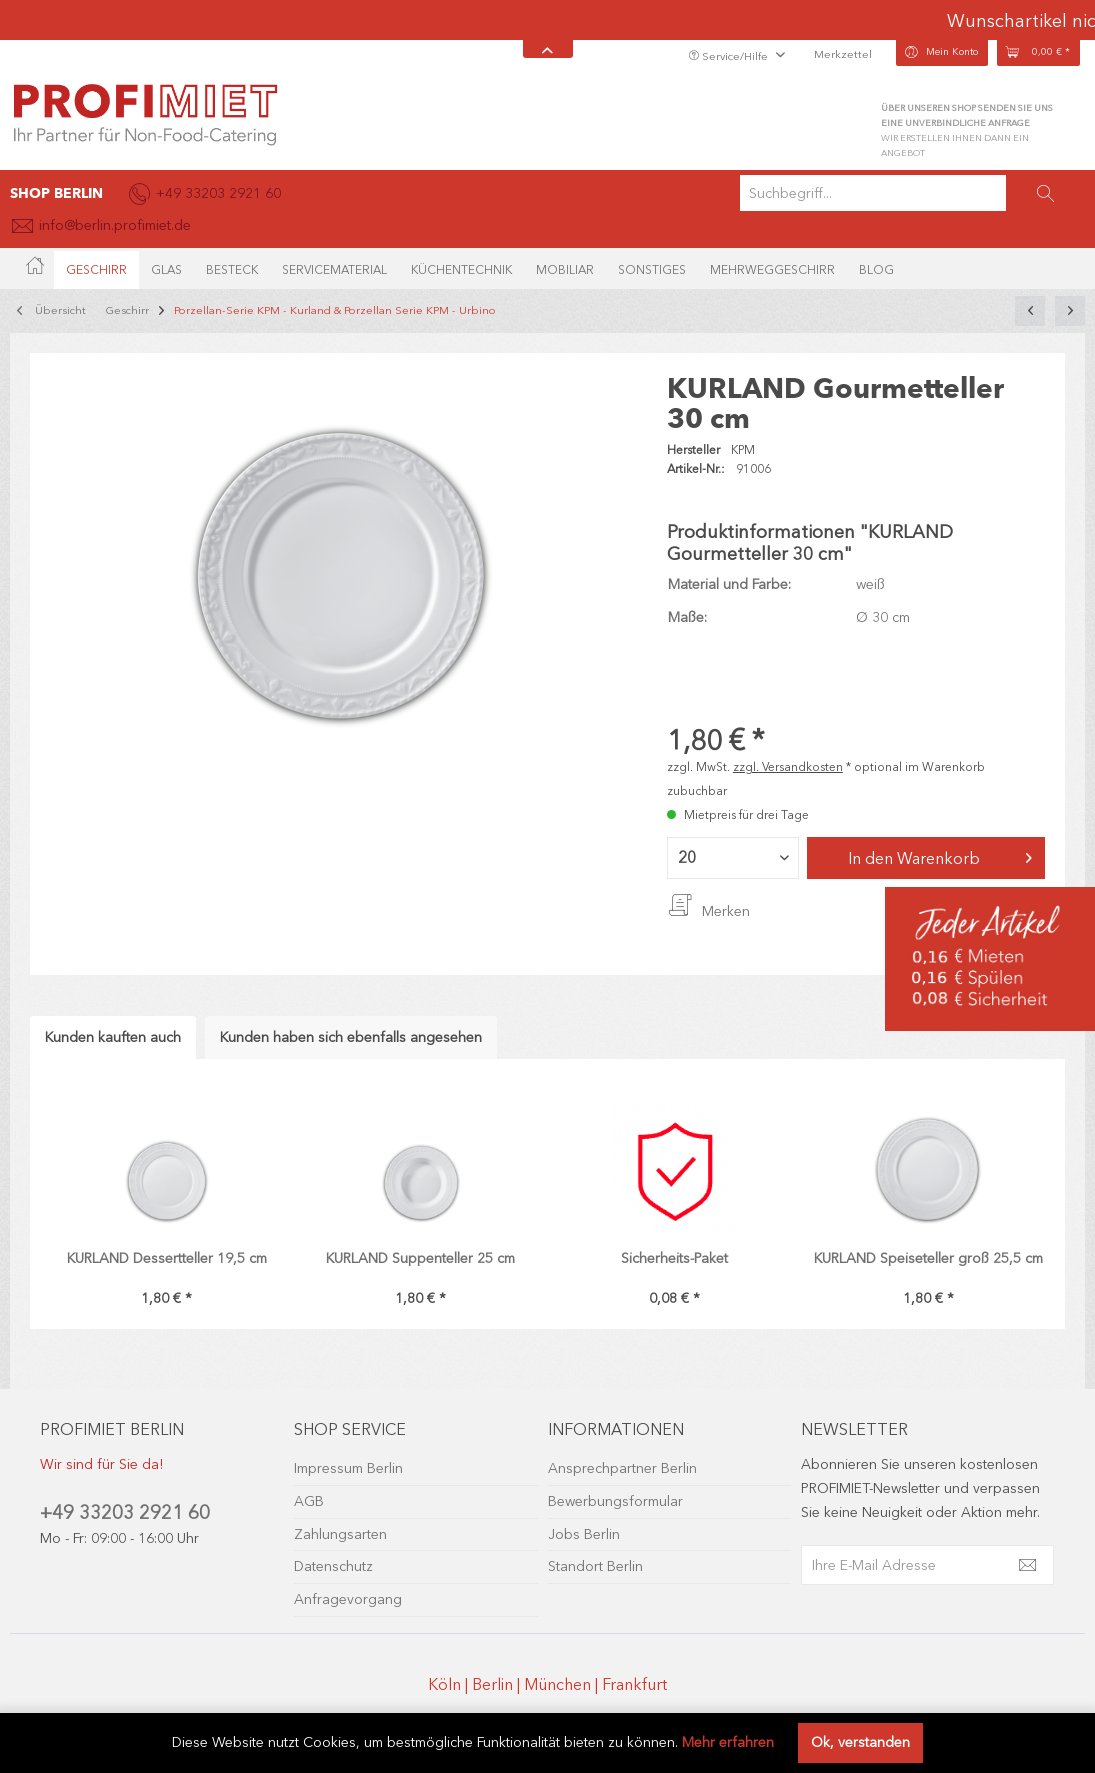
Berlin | (498, 1684)
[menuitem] (912, 193)
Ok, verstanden (860, 1742)
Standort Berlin (595, 1566)
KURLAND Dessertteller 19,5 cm (167, 1258)
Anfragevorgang (348, 1599)
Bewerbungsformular (615, 1501)
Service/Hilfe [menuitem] (729, 56)
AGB (309, 1501)
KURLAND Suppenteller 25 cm (420, 1258)
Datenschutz (333, 1566)
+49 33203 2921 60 (125, 1512)
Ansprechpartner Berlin (622, 1468)
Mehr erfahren (728, 1742)
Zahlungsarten (340, 1534)
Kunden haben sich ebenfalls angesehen (351, 1037)
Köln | (450, 1684)
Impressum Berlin (348, 1468)
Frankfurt (634, 1684)
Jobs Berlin (584, 1534)
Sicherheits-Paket (674, 1258)
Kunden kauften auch (113, 1037)
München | (563, 1684)
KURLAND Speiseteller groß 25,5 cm (928, 1258)
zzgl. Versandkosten (788, 767)
